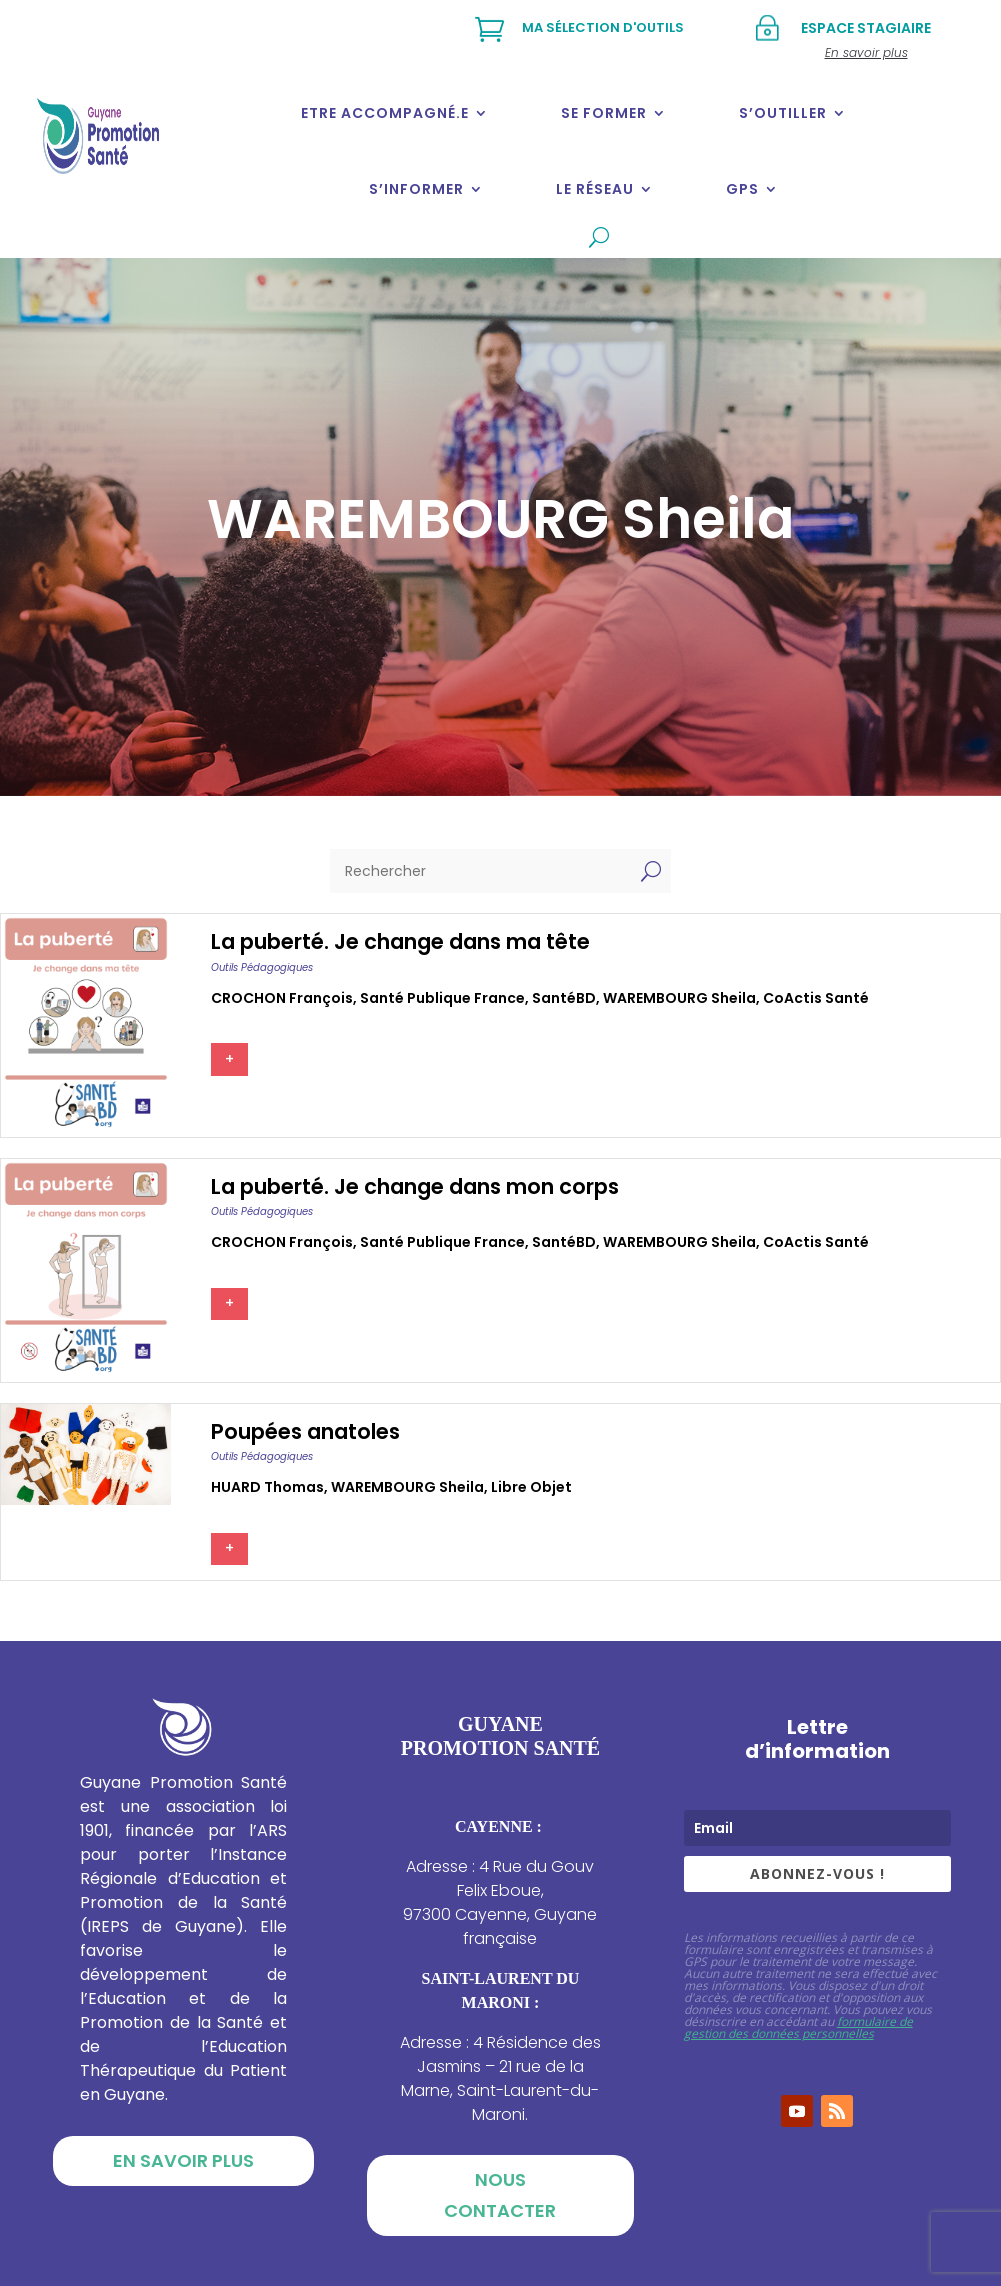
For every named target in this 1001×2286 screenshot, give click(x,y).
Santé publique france (442, 998)
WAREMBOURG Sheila (679, 998)
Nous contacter (500, 2195)
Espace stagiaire (866, 28)
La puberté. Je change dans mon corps (415, 1186)
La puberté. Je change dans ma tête (400, 941)
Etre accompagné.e (385, 113)
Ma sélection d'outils (603, 27)
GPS (742, 189)
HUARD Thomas (267, 1487)
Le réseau (595, 189)
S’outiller (783, 113)
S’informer (416, 189)
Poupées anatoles (305, 1431)
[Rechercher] (480, 871)
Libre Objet (531, 1487)
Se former (604, 113)
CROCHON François (282, 998)
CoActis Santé (816, 998)
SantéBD (564, 998)
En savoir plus (183, 2160)
